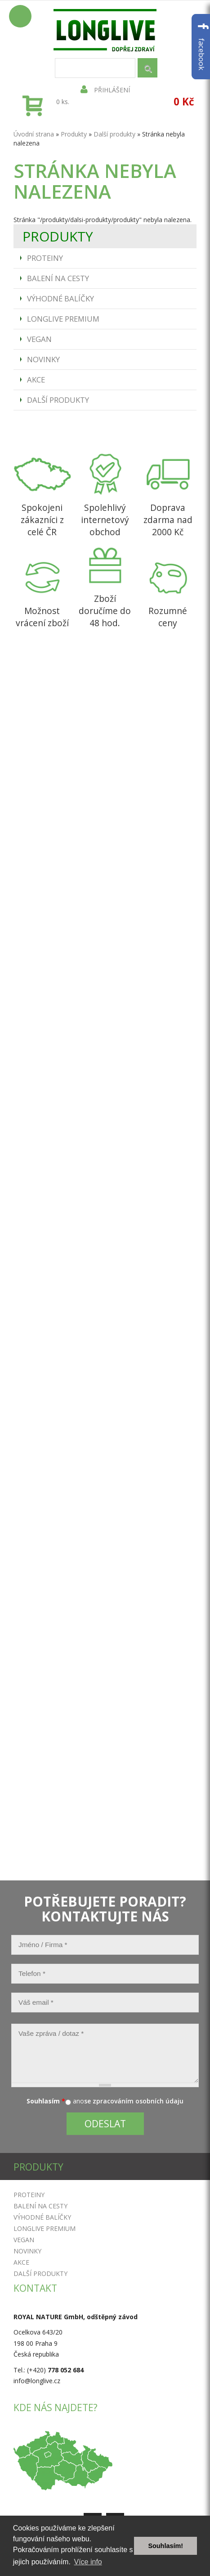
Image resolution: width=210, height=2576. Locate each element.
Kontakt (35, 2288)
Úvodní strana (33, 134)
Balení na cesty (58, 278)
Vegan (39, 339)
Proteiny (45, 258)
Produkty (74, 134)
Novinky (43, 359)
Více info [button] (88, 2562)
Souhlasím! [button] (165, 2545)
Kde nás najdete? (55, 2407)
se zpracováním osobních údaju (133, 2101)
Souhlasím (46, 2101)
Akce (36, 379)
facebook (202, 46)
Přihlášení (105, 90)
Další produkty (58, 400)
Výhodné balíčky (60, 298)
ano (78, 2101)
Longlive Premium (63, 319)
